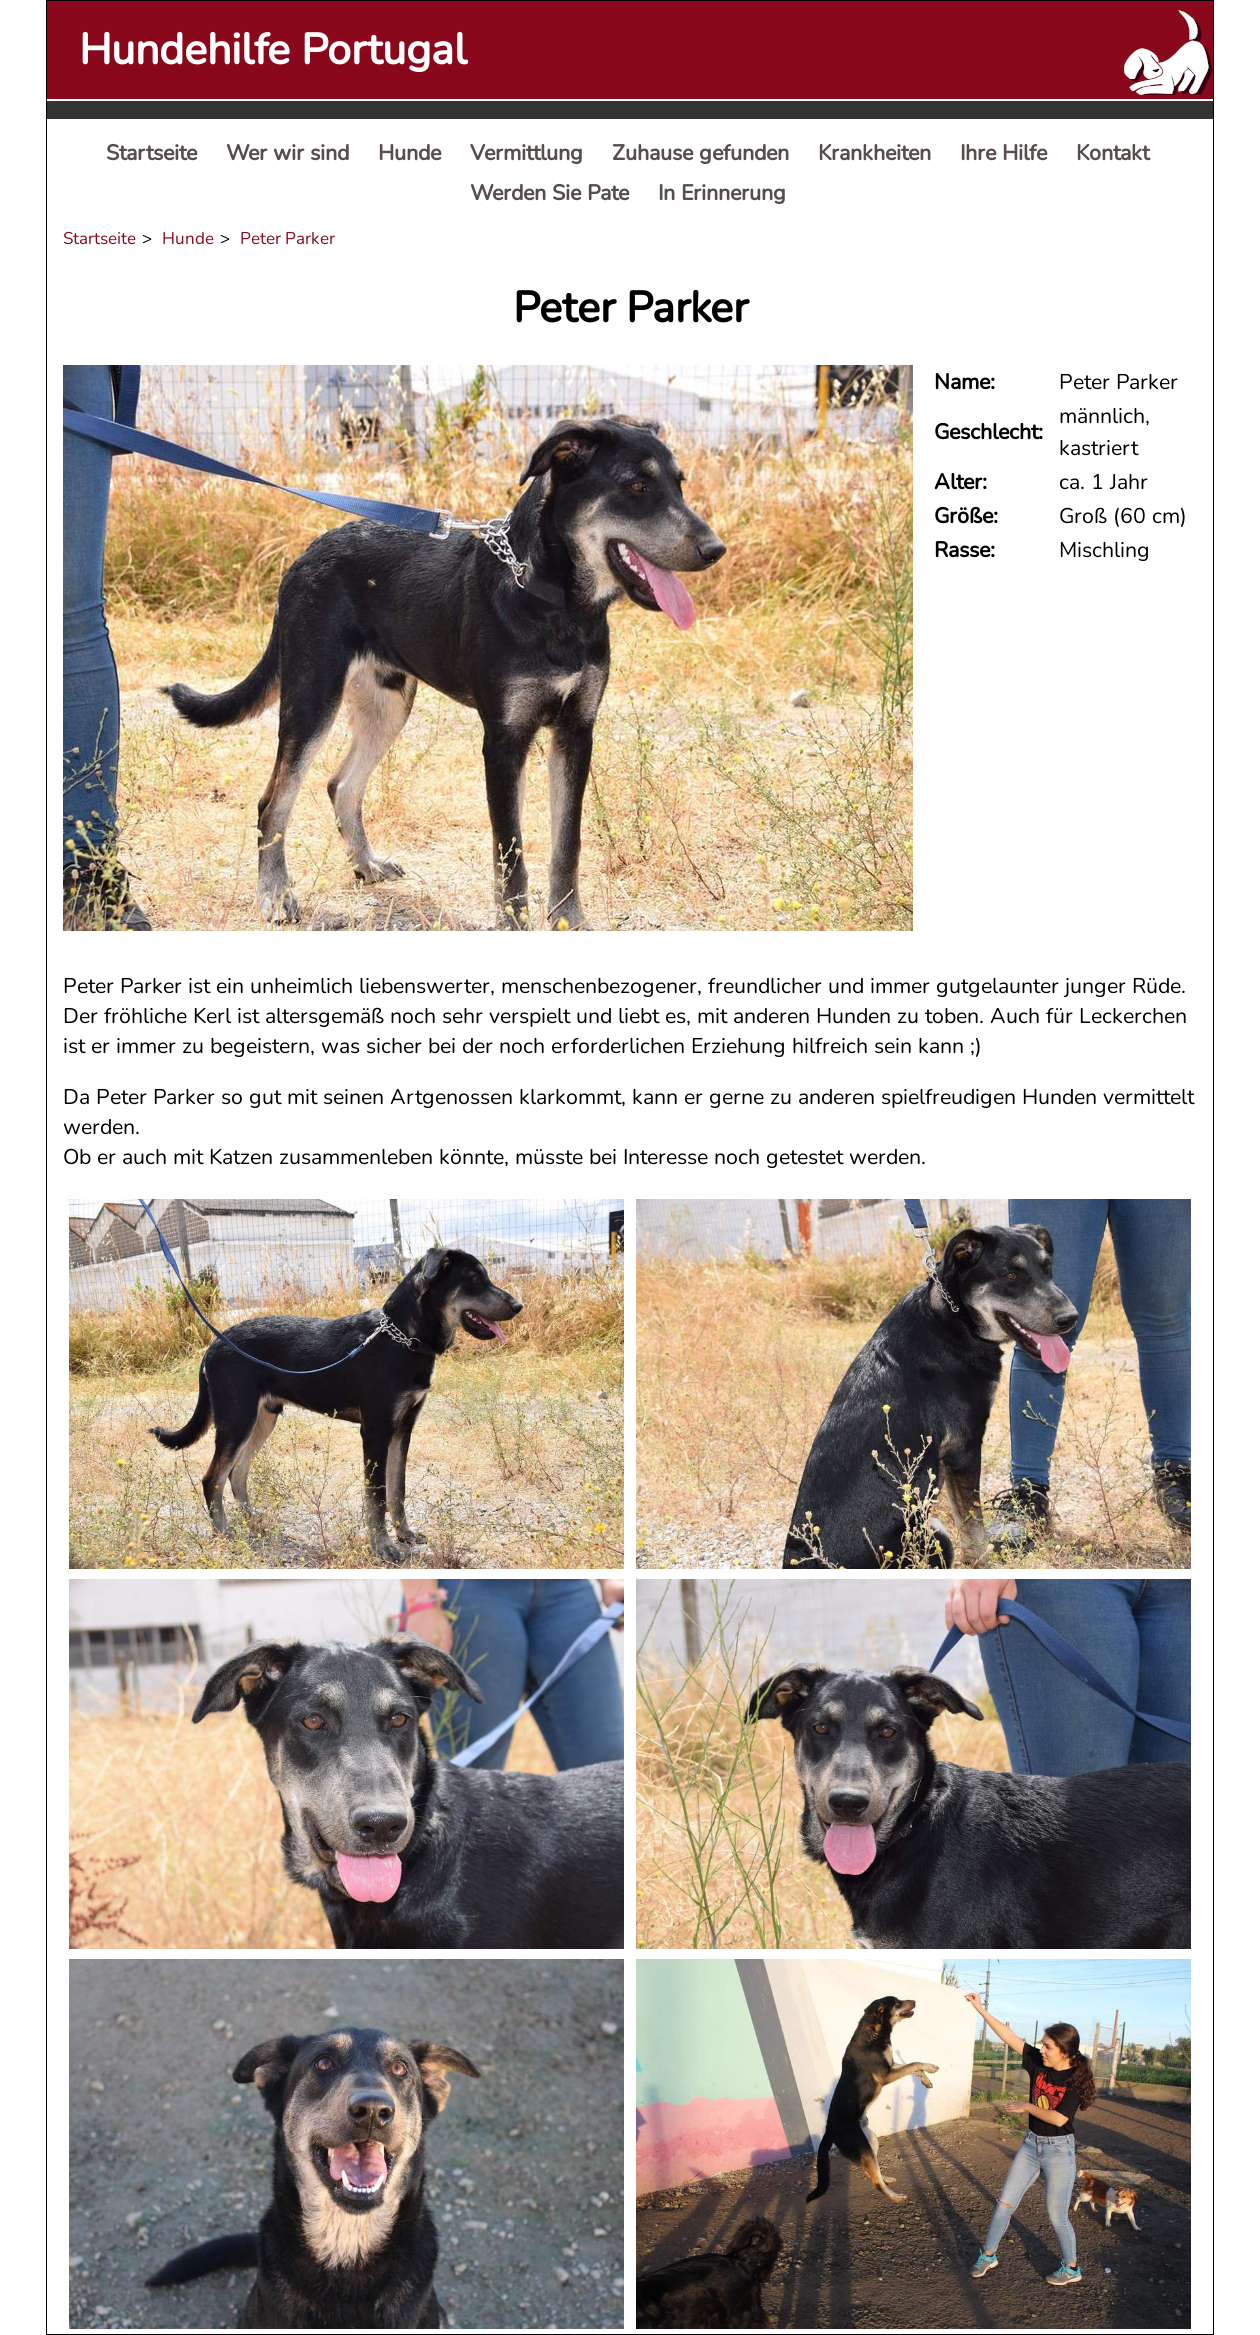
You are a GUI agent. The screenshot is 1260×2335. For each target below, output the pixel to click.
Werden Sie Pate (549, 193)
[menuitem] (151, 154)
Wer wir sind (287, 153)
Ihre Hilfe (1003, 153)
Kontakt (1112, 153)
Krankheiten (874, 153)
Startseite (151, 153)
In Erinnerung (722, 193)
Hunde (409, 153)
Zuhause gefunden (700, 153)
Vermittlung (526, 153)
